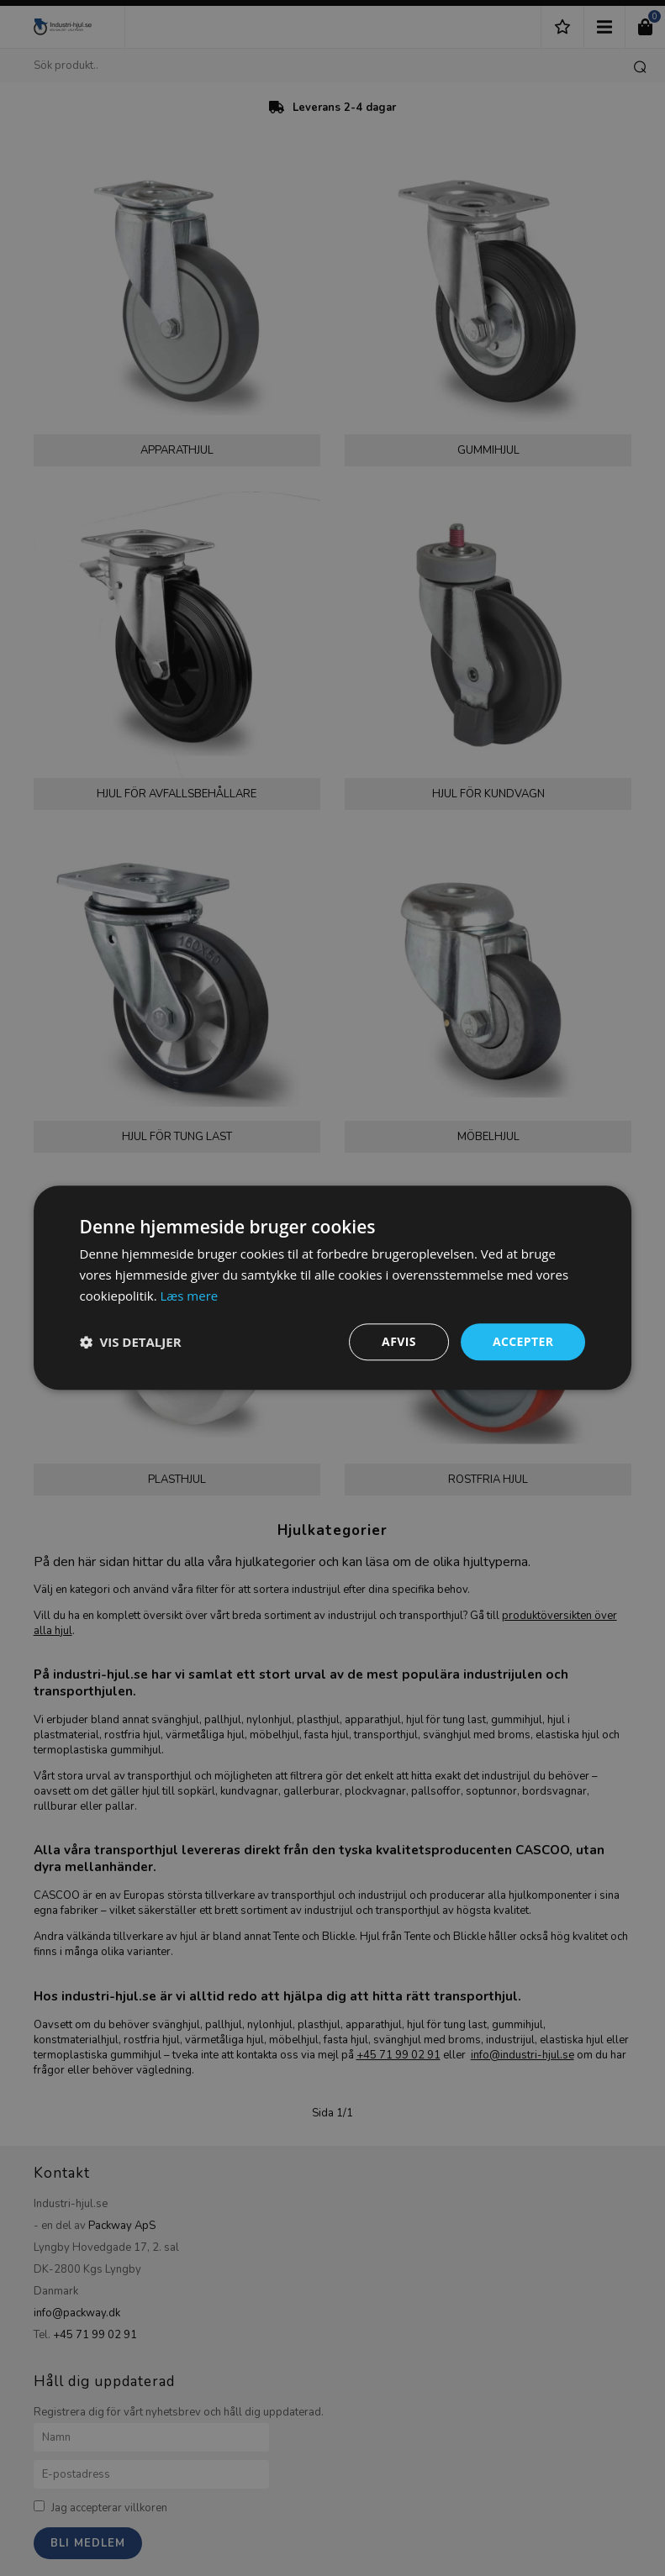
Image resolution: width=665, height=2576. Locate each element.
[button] (131, 1341)
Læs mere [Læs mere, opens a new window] (190, 1295)
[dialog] (332, 1288)
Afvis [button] (399, 1341)
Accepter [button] (523, 1341)
